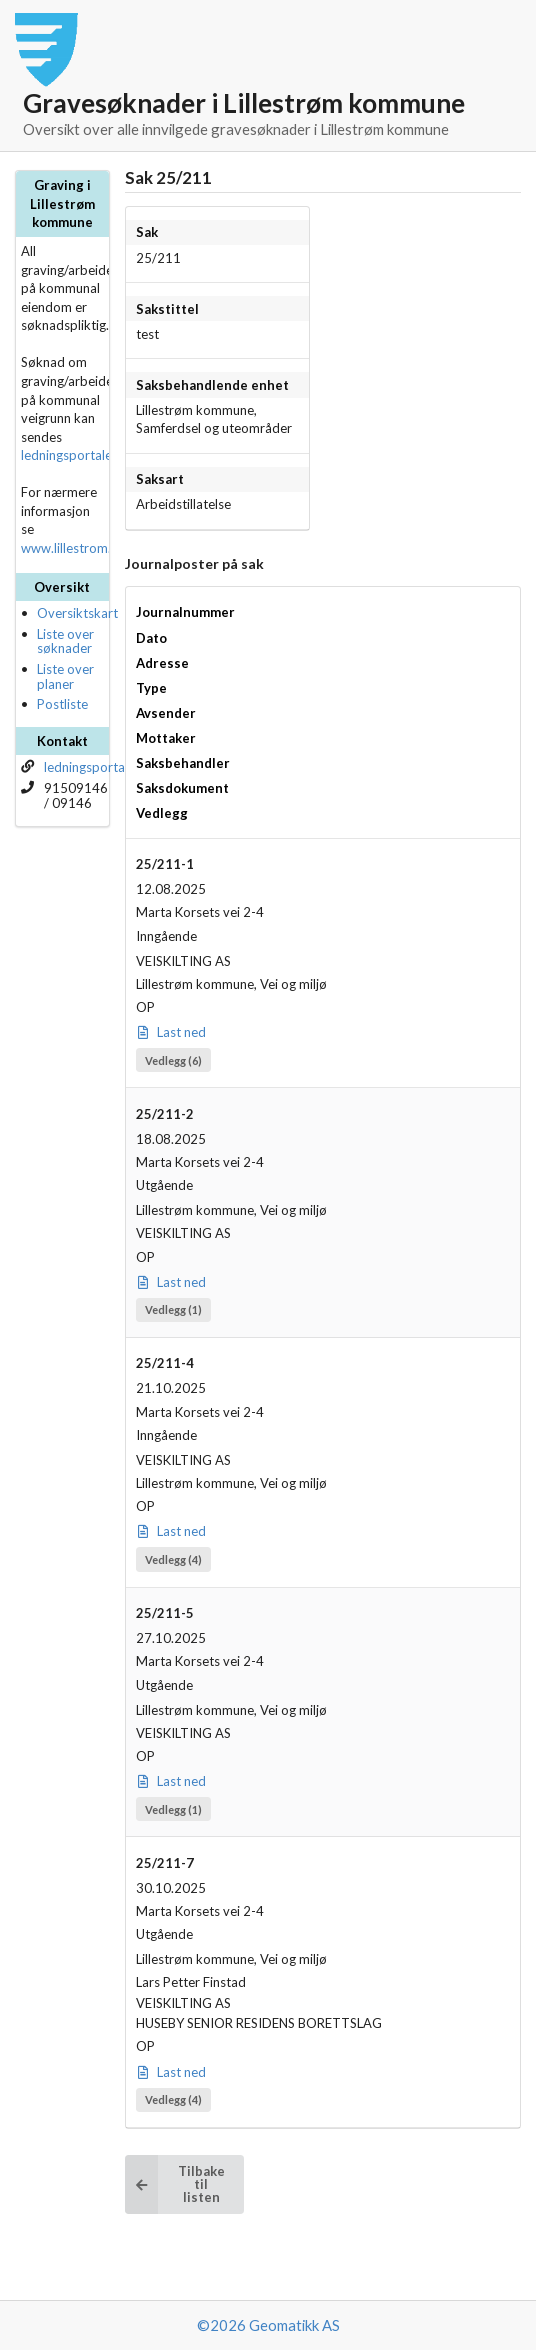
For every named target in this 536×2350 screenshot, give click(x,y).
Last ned (171, 1032)
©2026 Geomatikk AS (268, 2325)
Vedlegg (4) (173, 1559)
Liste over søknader (65, 641)
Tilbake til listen (175, 2184)
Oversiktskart (77, 613)
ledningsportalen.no (79, 455)
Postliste (62, 704)
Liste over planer (65, 676)
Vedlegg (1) (173, 1309)
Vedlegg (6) (173, 1060)
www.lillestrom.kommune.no (104, 548)
